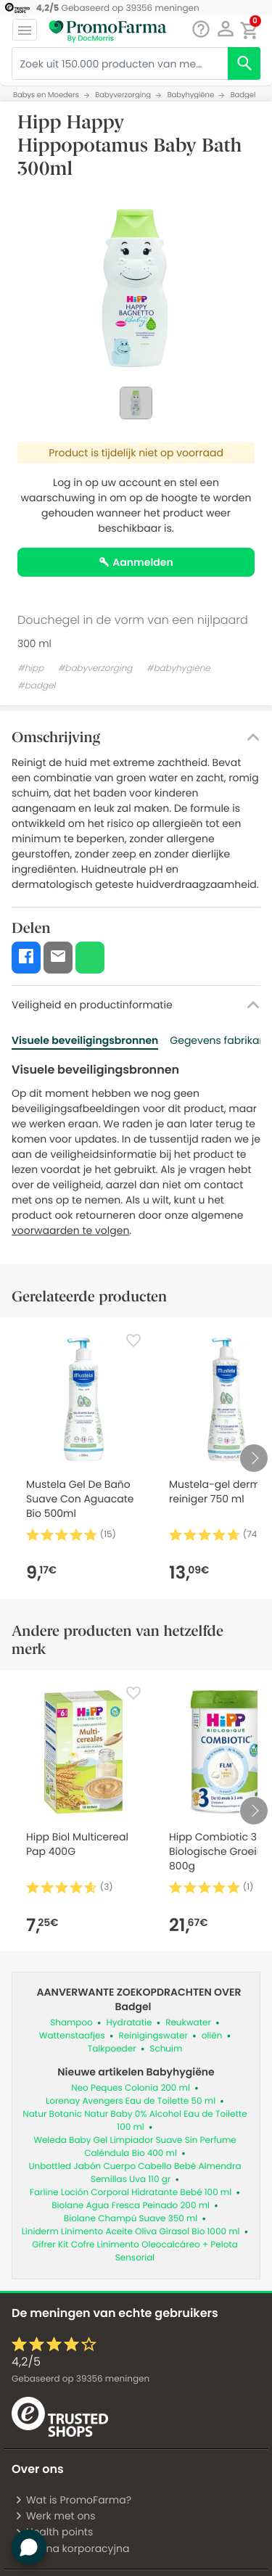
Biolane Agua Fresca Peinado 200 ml (130, 2206)
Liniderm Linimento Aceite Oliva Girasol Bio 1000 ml (131, 2232)
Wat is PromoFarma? (73, 2500)
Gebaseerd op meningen (80, 2379)
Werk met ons (55, 2516)
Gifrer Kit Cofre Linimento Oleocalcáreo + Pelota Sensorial (135, 2251)
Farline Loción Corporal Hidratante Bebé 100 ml (130, 2192)
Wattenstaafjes (72, 2036)
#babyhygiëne (178, 668)
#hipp (30, 668)
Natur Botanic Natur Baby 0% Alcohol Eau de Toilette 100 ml (134, 2120)
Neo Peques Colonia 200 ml (130, 2088)
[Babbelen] (200, 29)
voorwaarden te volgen (70, 1230)
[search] (244, 63)
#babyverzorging (95, 668)
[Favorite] (133, 1340)
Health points (54, 2531)
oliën (212, 2036)
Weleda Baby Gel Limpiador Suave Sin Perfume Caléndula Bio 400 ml (134, 2147)
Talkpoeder (112, 2049)
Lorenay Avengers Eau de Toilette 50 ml (130, 2101)
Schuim (165, 2049)
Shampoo (71, 2023)
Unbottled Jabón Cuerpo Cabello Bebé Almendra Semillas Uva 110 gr (134, 2173)
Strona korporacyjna (72, 2548)
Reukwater (188, 2023)
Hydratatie (129, 2023)
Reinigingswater (153, 2036)
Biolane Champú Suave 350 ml (130, 2219)
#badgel (36, 686)
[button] (225, 29)
